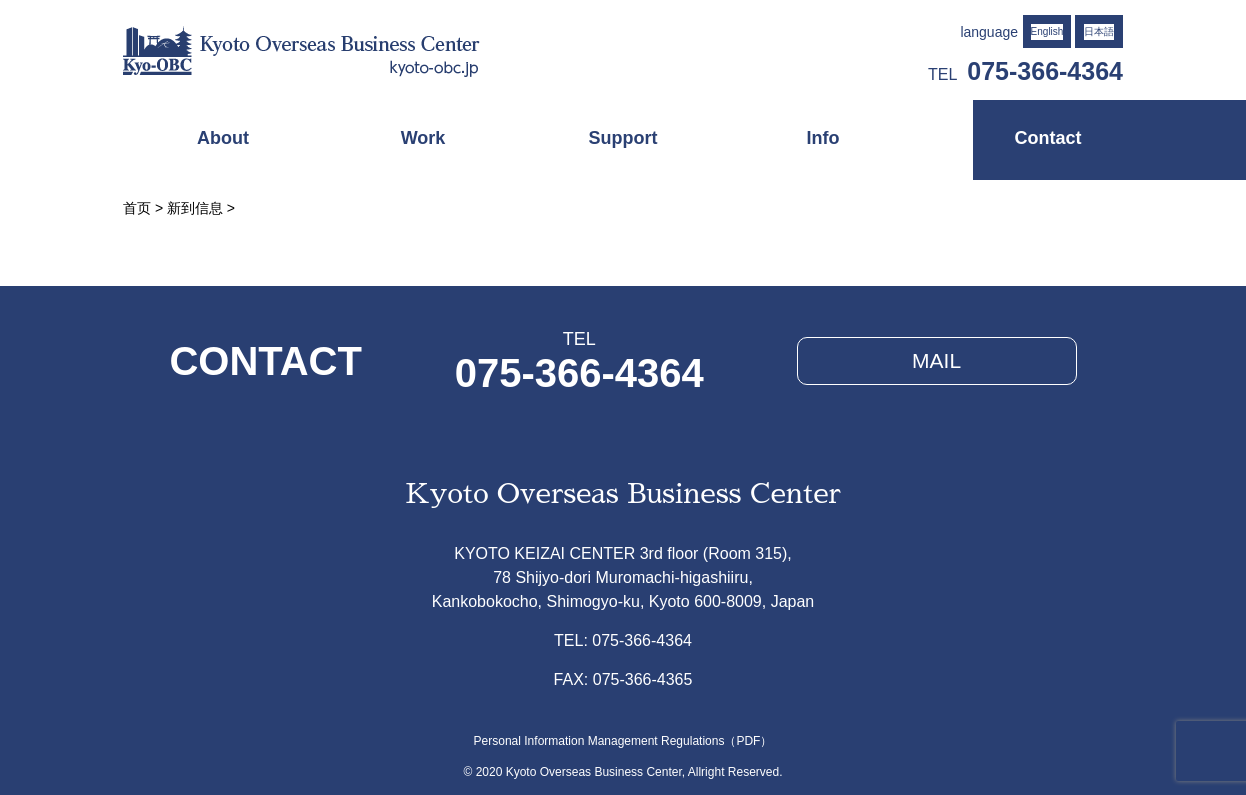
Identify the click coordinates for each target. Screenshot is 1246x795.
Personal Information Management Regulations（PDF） (623, 741)
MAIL (936, 360)
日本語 (1099, 31)
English (1047, 31)
